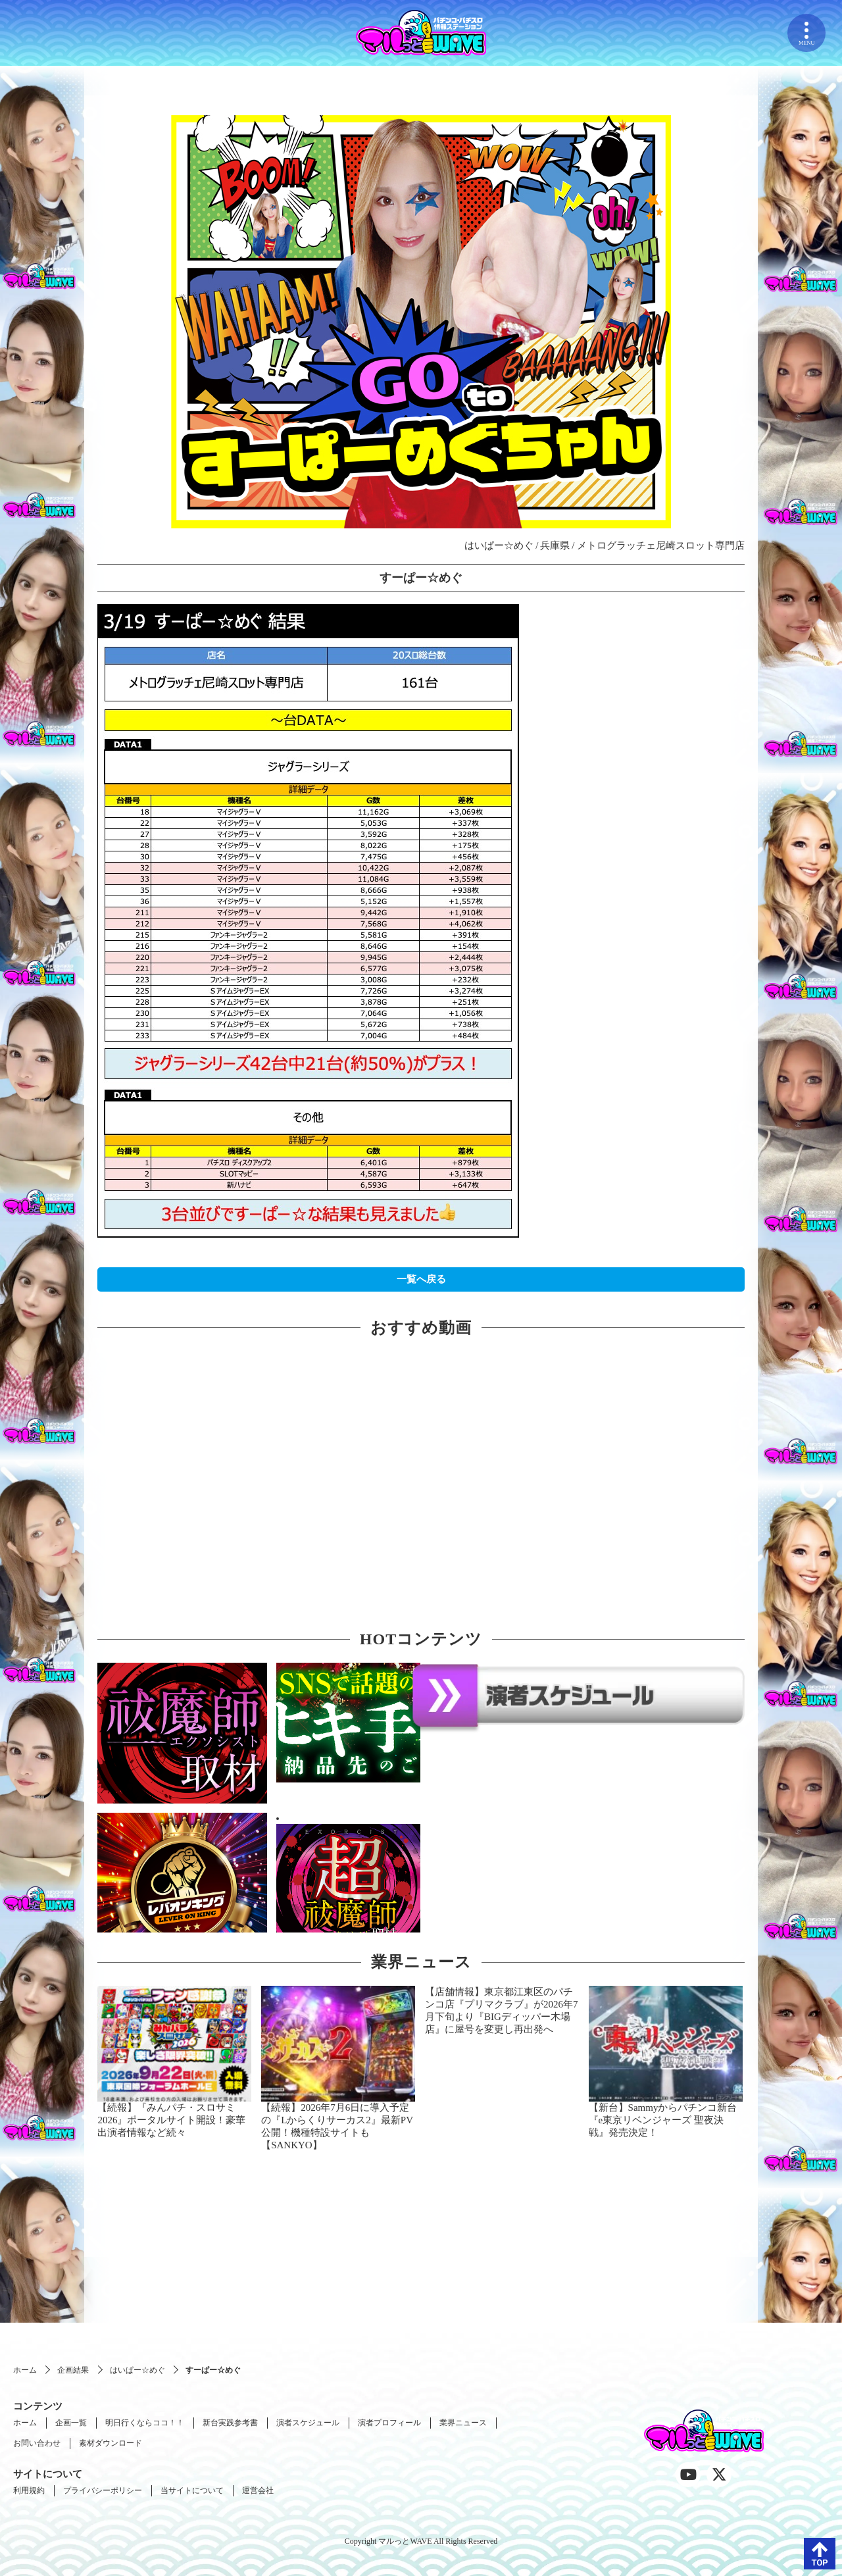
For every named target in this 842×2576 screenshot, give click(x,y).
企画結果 (73, 2370)
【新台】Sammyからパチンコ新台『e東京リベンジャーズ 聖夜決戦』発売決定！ (663, 2120)
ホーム (25, 2370)
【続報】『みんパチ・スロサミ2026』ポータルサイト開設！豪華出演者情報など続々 (171, 2120)
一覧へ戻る (421, 1279)
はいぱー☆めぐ (137, 2370)
